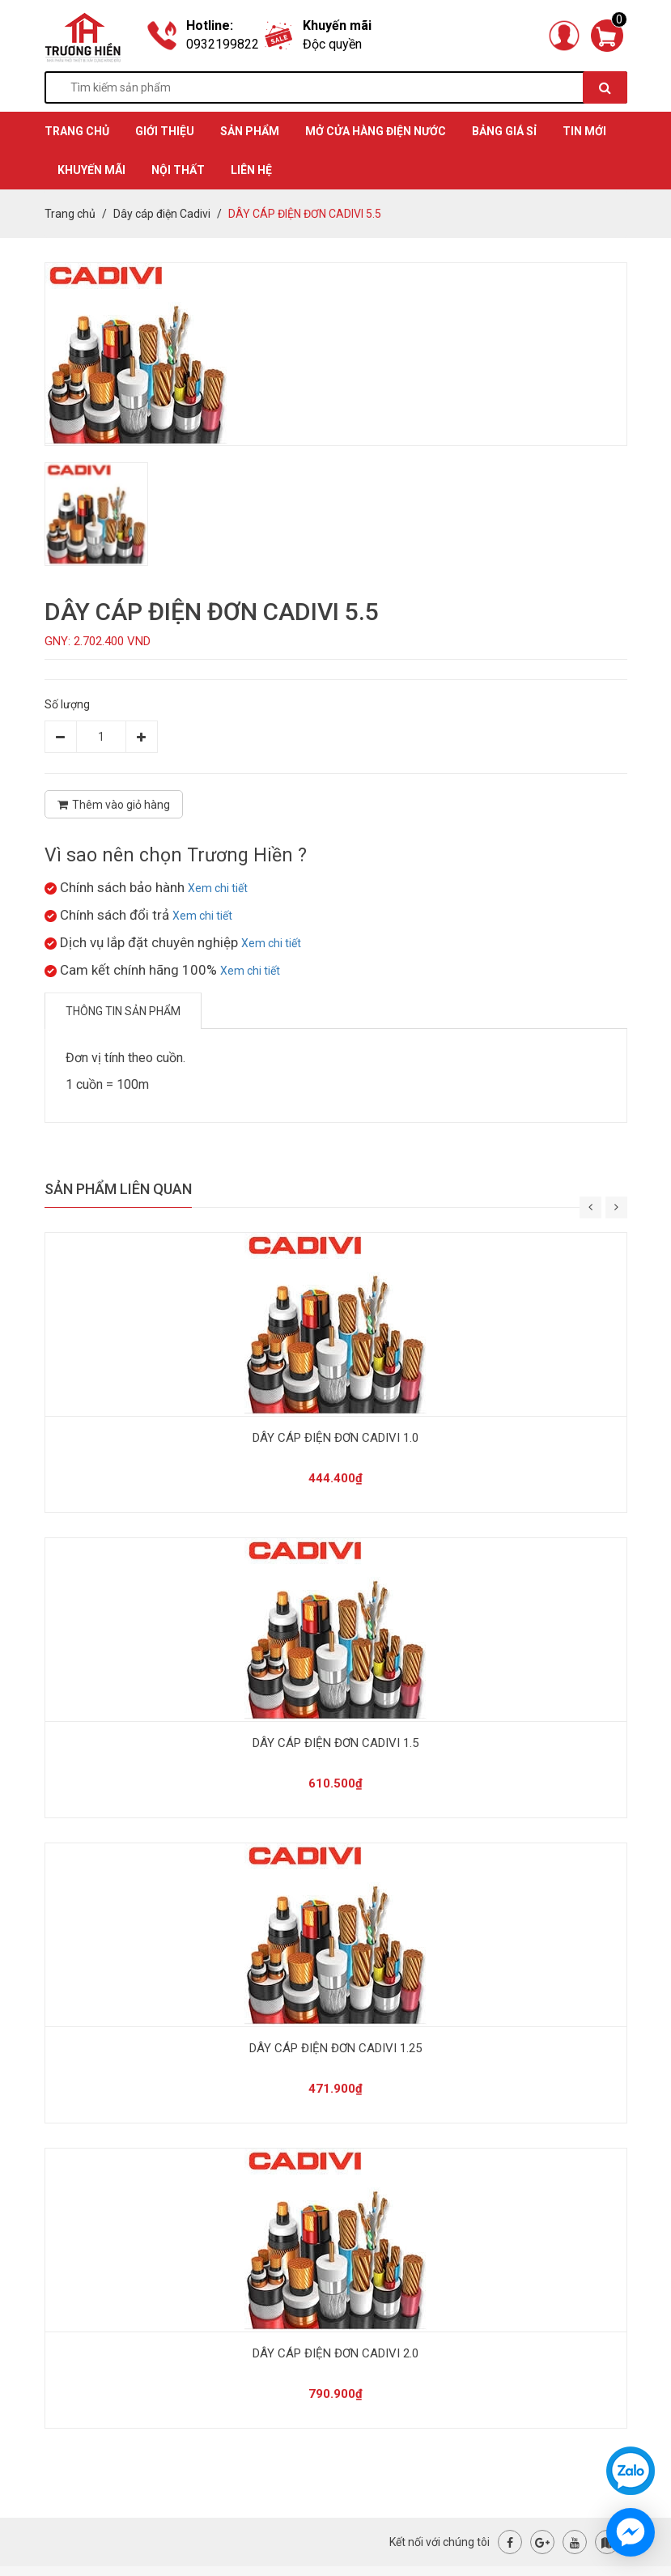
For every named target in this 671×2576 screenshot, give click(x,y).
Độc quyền (332, 44)
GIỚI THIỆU (164, 131)
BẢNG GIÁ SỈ (504, 131)
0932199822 (222, 44)
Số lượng (67, 704)
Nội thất (178, 170)
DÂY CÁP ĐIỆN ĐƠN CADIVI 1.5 (335, 1743)
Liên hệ (251, 170)
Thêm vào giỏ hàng (113, 804)
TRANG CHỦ (77, 131)
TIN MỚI (584, 131)
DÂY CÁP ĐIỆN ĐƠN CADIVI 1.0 (335, 1437)
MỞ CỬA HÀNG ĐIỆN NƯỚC (375, 131)
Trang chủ (70, 213)
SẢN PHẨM (249, 131)
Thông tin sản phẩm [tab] (123, 1011)
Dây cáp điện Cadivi (161, 213)
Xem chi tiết (218, 888)
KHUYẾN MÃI (91, 170)
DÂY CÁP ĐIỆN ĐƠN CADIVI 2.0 (335, 2353)
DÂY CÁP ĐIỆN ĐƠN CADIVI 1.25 (335, 2048)
